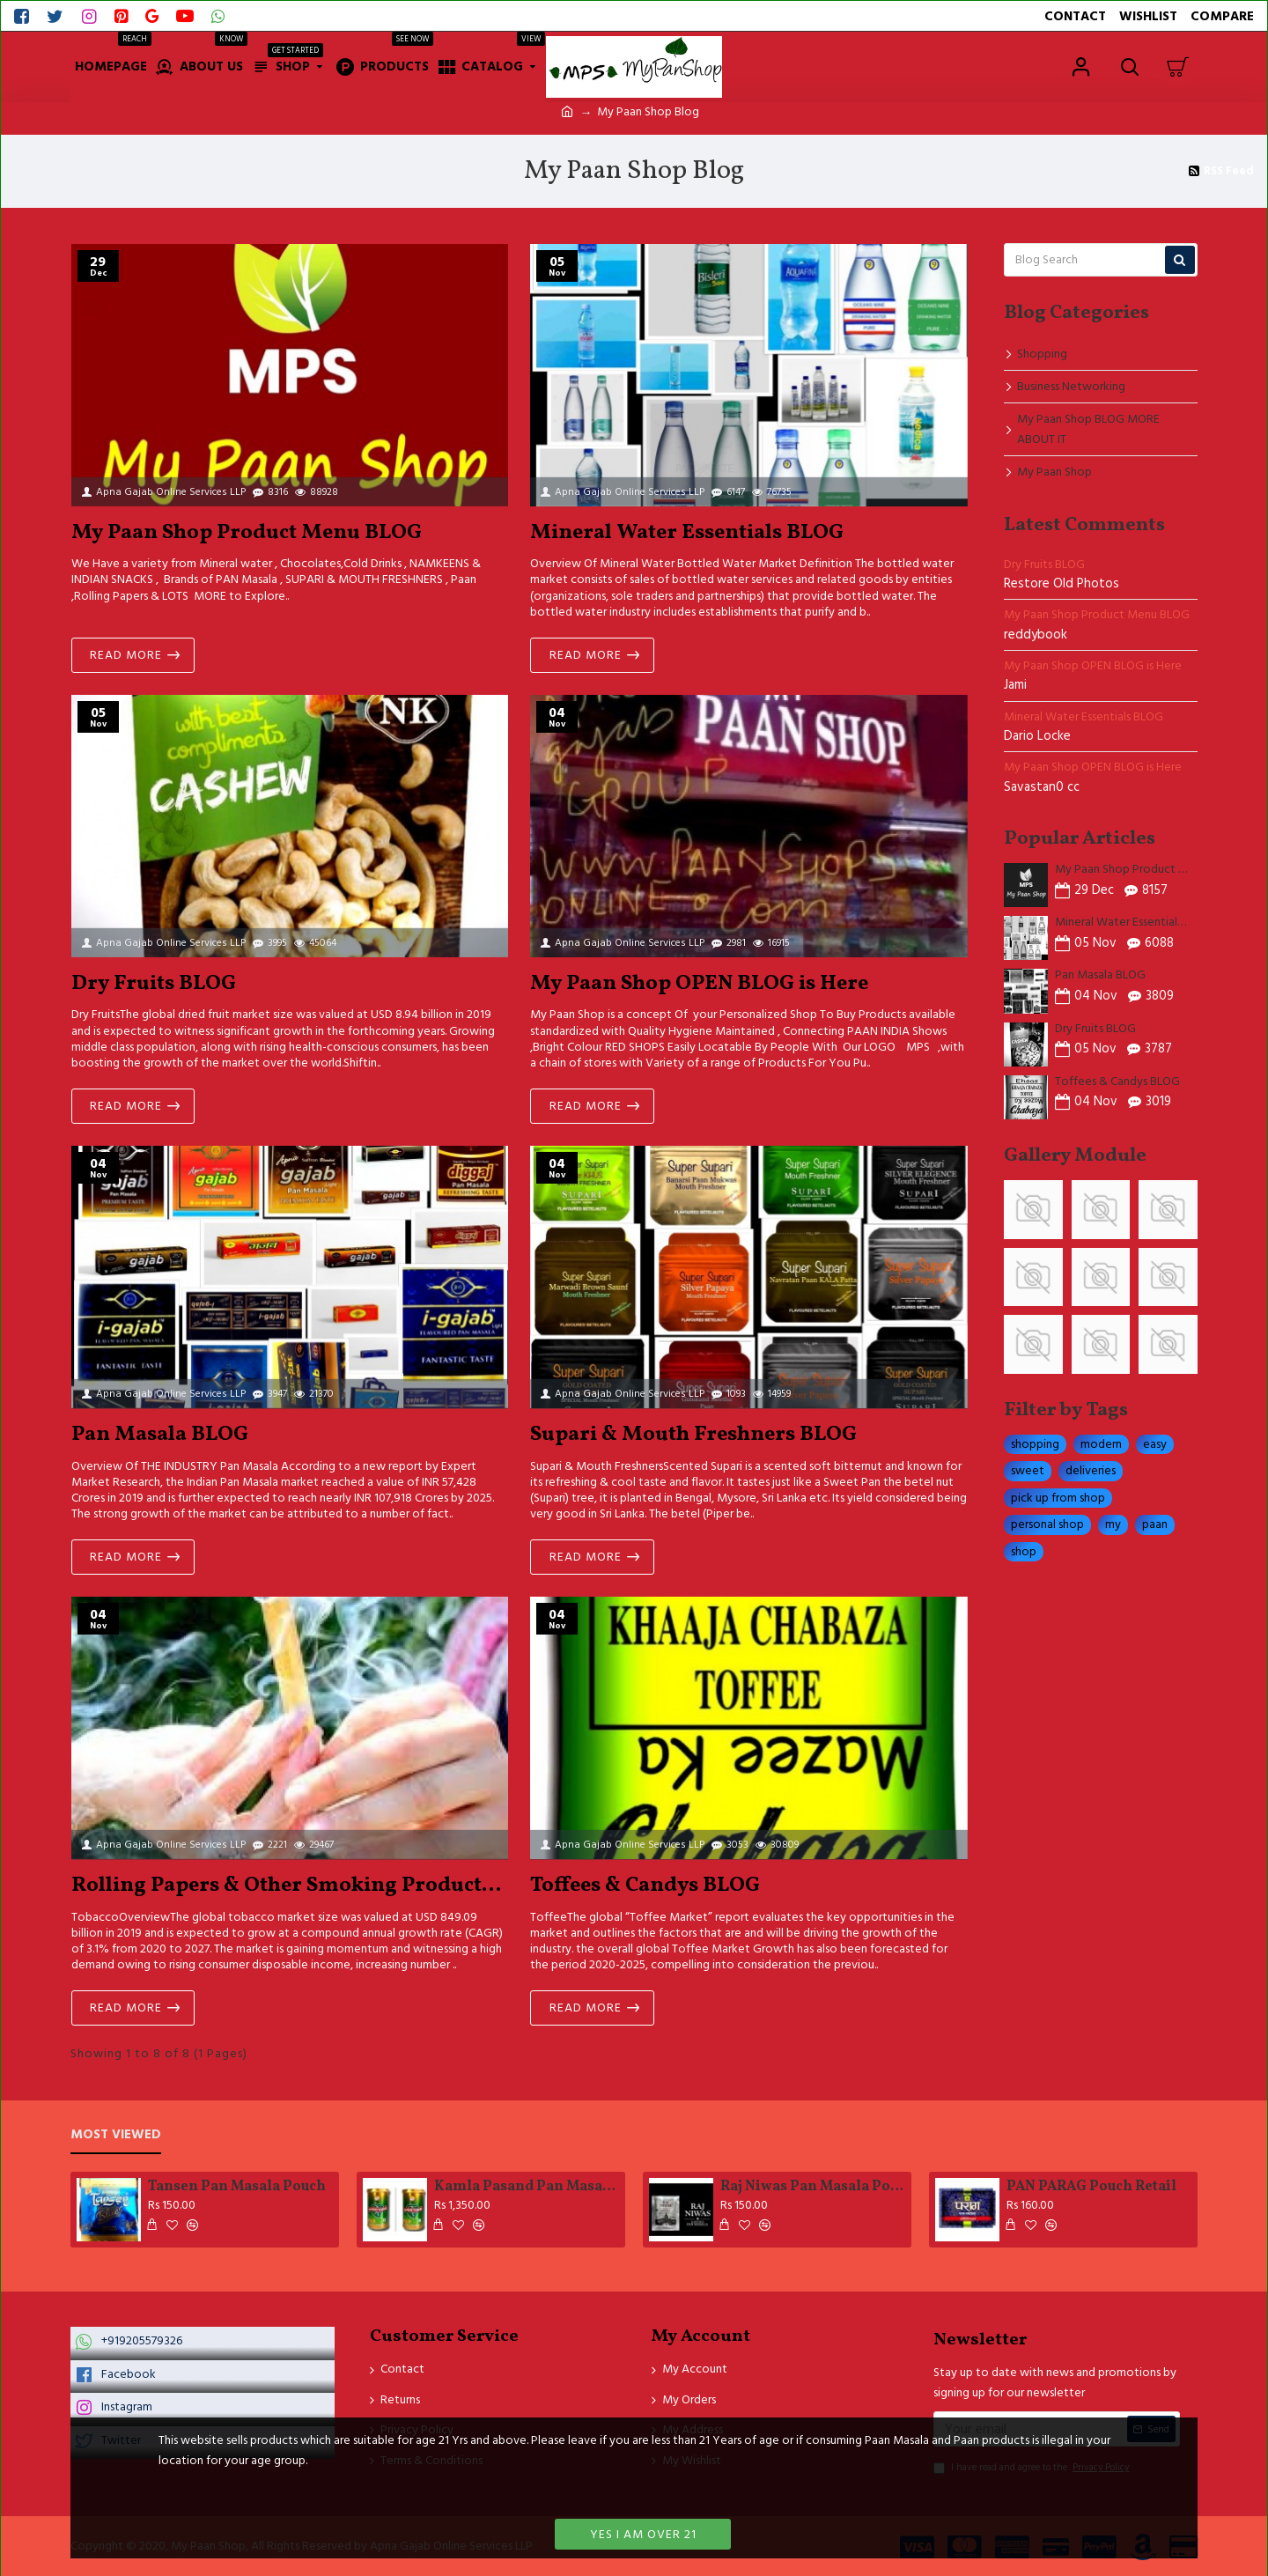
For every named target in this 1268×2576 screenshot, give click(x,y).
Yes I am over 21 (643, 2534)
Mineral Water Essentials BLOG (687, 533)
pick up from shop (1058, 1498)
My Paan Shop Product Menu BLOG (246, 533)
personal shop (1047, 1524)
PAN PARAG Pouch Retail (1091, 2187)
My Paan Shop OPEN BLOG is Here (699, 984)
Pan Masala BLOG (159, 1435)
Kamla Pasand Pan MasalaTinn (526, 2187)
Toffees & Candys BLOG (645, 1886)
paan (1155, 1524)
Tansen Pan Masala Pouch (237, 2187)
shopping (1035, 1444)
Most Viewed (115, 2135)
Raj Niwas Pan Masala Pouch (812, 2187)
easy (1155, 1444)
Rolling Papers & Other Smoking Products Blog (290, 1886)
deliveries (1090, 1471)
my (1113, 1524)
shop (1023, 1552)
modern (1101, 1444)
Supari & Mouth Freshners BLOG (693, 1435)
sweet (1027, 1471)
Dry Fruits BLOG (153, 984)
